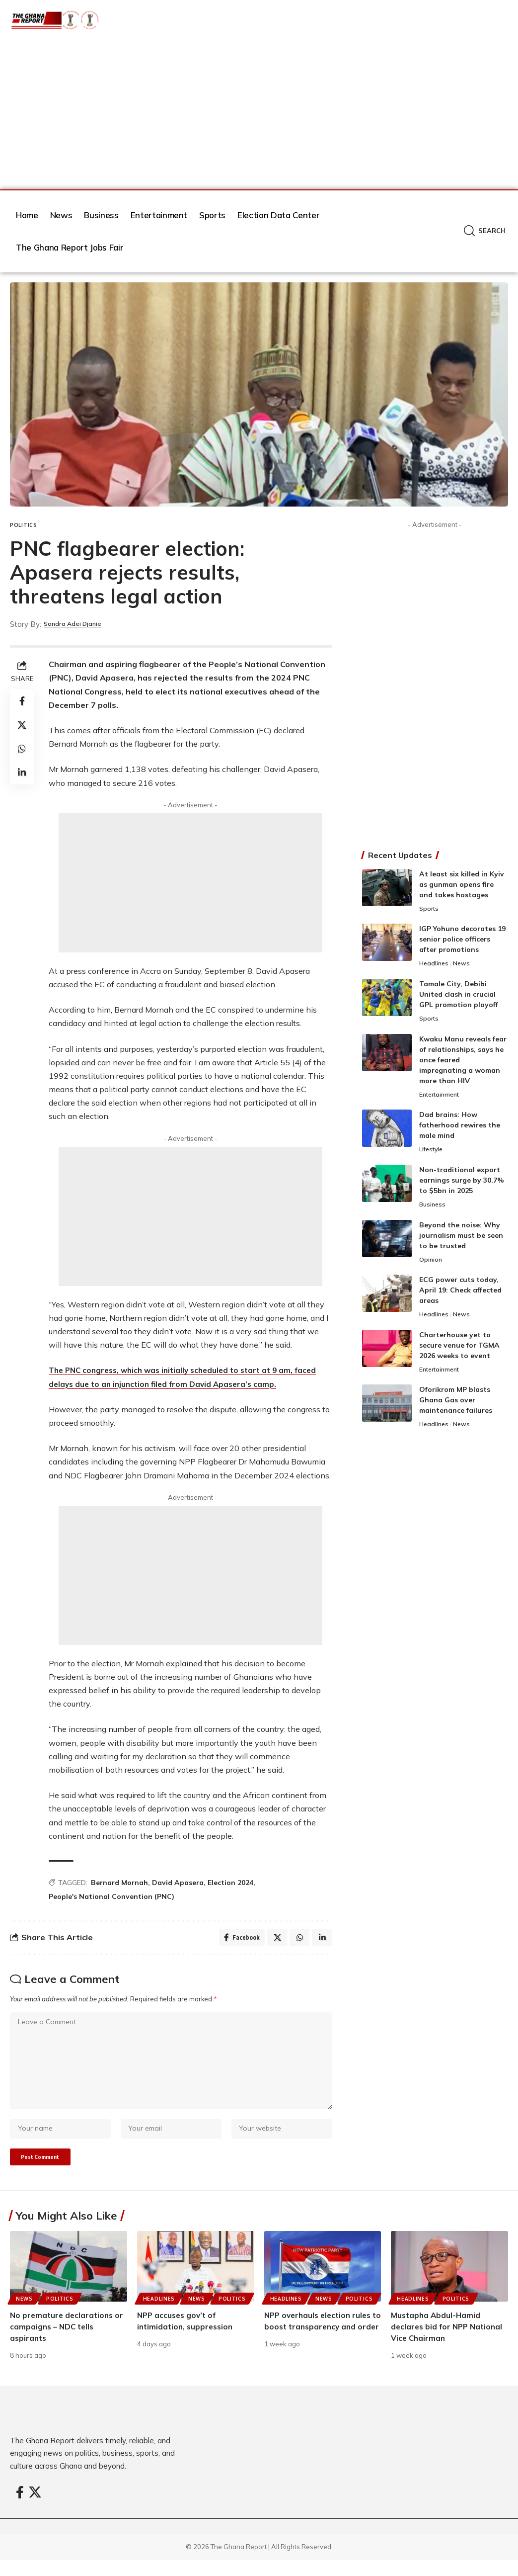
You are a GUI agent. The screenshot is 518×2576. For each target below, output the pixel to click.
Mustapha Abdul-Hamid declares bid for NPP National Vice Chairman (449, 2342)
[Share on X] (22, 725)
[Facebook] (19, 2509)
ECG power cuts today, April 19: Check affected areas (460, 1295)
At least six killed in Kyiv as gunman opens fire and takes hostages (461, 884)
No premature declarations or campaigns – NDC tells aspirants (63, 2342)
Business (433, 1208)
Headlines (434, 965)
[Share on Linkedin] (22, 772)
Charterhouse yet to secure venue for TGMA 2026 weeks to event (459, 1351)
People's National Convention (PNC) (111, 1896)
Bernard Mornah (119, 1882)
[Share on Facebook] (22, 701)
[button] (485, 231)
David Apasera (178, 1882)
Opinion (431, 1264)
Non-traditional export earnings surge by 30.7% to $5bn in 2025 (461, 1184)
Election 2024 (230, 1882)
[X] (35, 2509)
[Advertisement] (259, 114)
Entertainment (442, 1097)
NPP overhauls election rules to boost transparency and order (320, 2342)
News (464, 965)
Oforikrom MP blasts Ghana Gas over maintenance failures (455, 1407)
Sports (430, 909)
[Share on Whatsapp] (22, 749)
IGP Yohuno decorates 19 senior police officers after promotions (462, 940)
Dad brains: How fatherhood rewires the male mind (459, 1128)
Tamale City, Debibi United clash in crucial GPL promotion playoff (458, 996)
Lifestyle (432, 1153)
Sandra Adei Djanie (79, 624)
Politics (23, 525)
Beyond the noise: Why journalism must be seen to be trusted (461, 1239)
